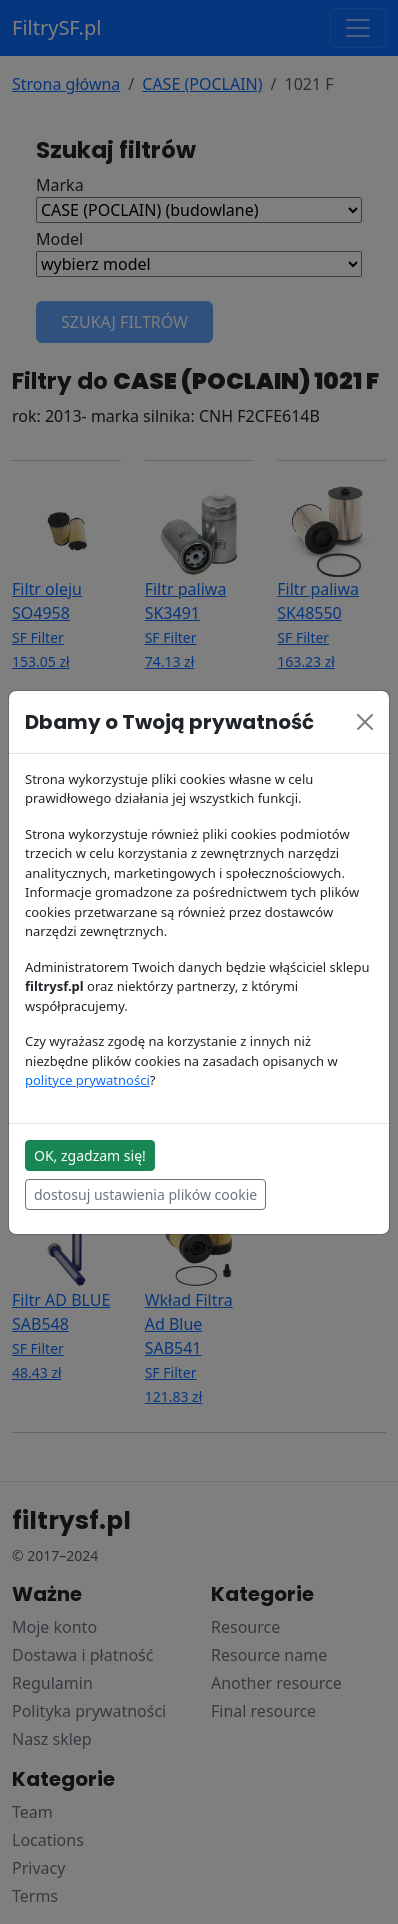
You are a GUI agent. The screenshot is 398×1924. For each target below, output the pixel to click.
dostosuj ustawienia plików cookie (145, 1194)
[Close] (365, 722)
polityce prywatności (87, 1080)
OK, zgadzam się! (90, 1155)
